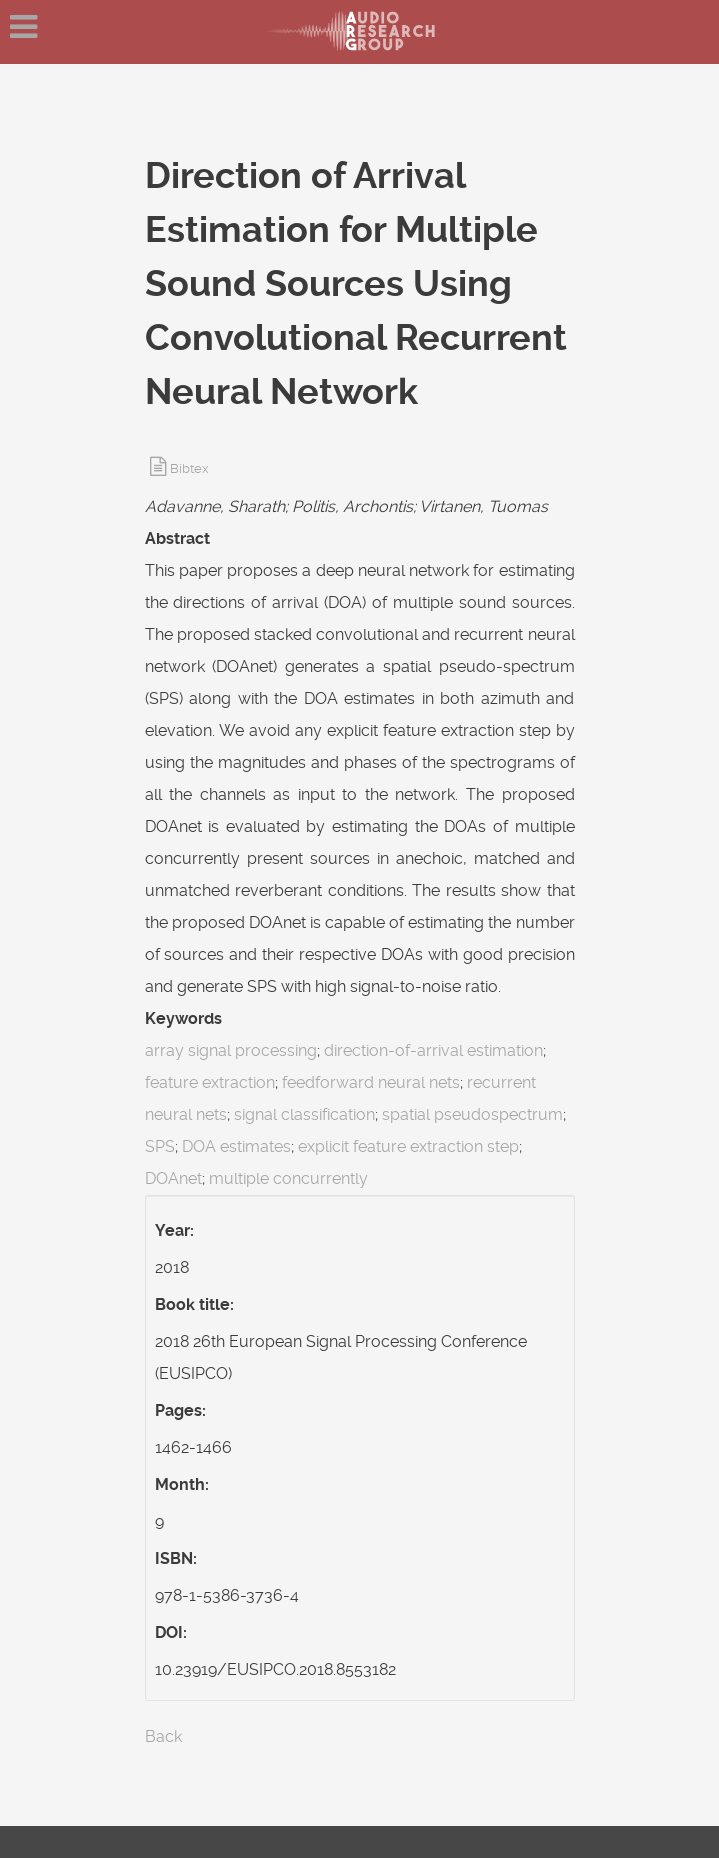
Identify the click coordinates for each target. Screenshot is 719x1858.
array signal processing (231, 1050)
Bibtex (189, 468)
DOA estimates (236, 1146)
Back (163, 1736)
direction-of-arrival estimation (433, 1050)
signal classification (304, 1114)
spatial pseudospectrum (472, 1114)
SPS (160, 1146)
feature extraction (210, 1082)
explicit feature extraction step (408, 1146)
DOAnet (173, 1178)
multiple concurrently (288, 1178)
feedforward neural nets (371, 1082)
